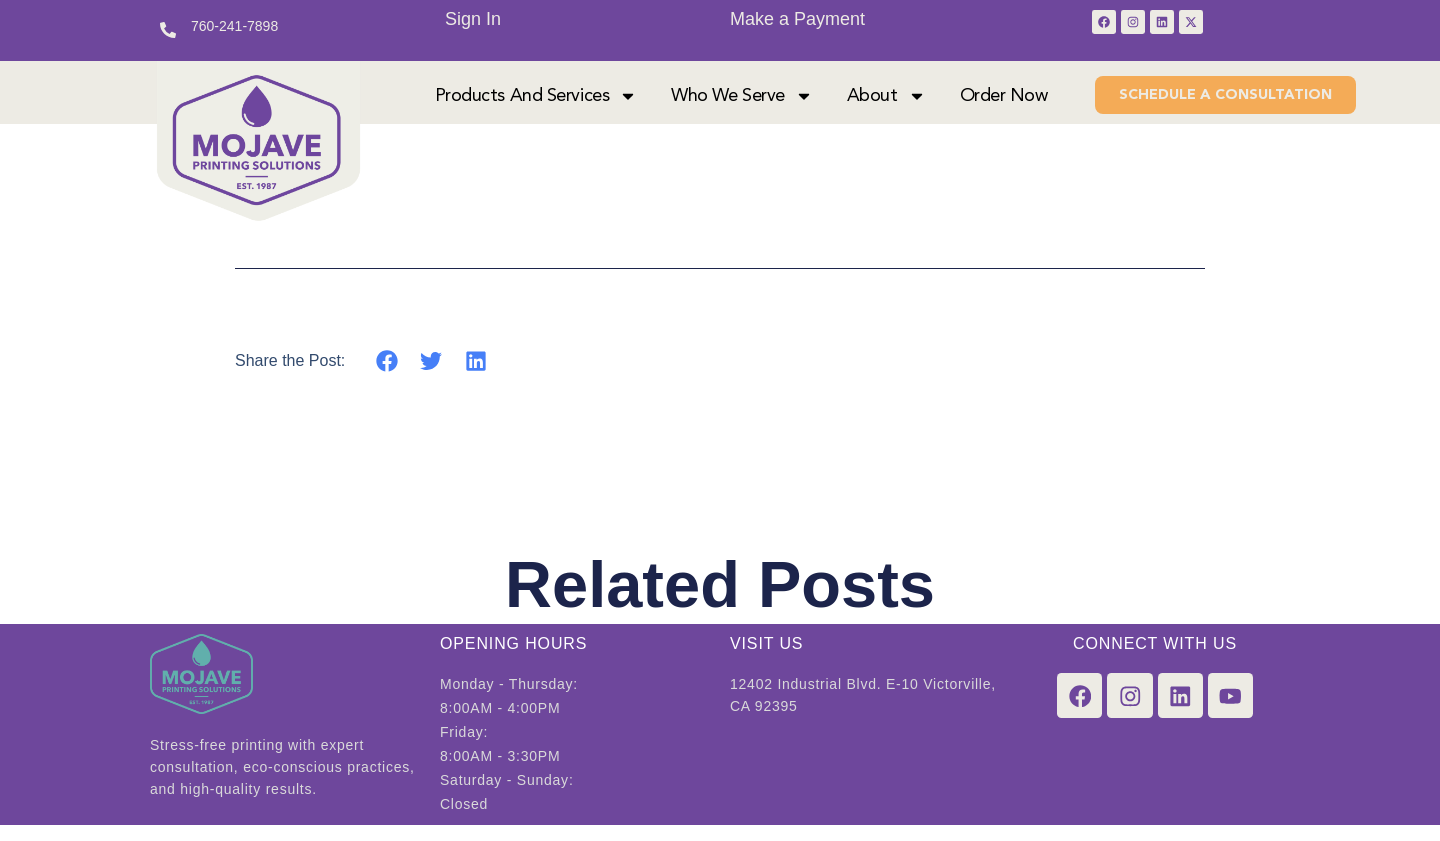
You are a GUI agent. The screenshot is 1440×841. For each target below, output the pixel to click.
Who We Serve (742, 104)
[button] (386, 376)
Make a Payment (797, 19)
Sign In (473, 19)
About (886, 104)
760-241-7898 (234, 26)
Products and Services (536, 104)
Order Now (1004, 104)
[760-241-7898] (168, 30)
